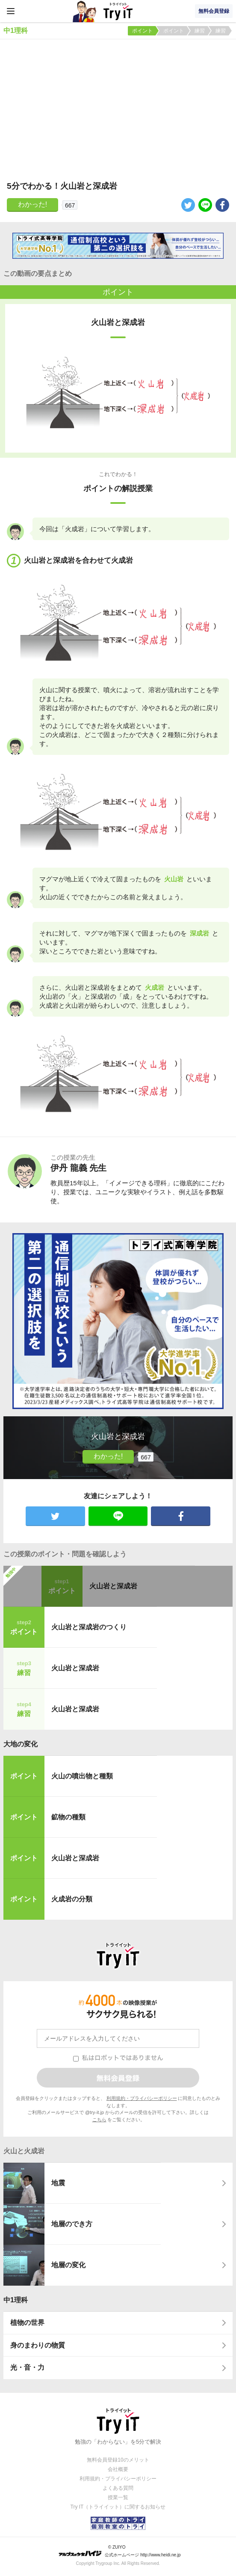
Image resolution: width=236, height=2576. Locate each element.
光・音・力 (27, 2367)
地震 (58, 2183)
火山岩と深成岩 (113, 1586)
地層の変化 (68, 2265)
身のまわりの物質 (37, 2345)
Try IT (118, 11)
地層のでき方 (71, 2224)
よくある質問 (118, 2488)
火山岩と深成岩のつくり (89, 1627)
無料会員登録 (213, 11)
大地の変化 (20, 1744)
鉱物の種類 (68, 1817)
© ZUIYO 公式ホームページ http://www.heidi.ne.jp (119, 2551)
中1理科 (15, 2300)
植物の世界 (27, 2322)
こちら (99, 2119)
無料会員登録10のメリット (118, 2459)
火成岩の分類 (71, 1899)
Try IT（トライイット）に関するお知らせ (118, 2506)
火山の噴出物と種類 (82, 1776)
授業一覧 (118, 2497)
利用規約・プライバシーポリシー (141, 2098)
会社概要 (118, 2469)
